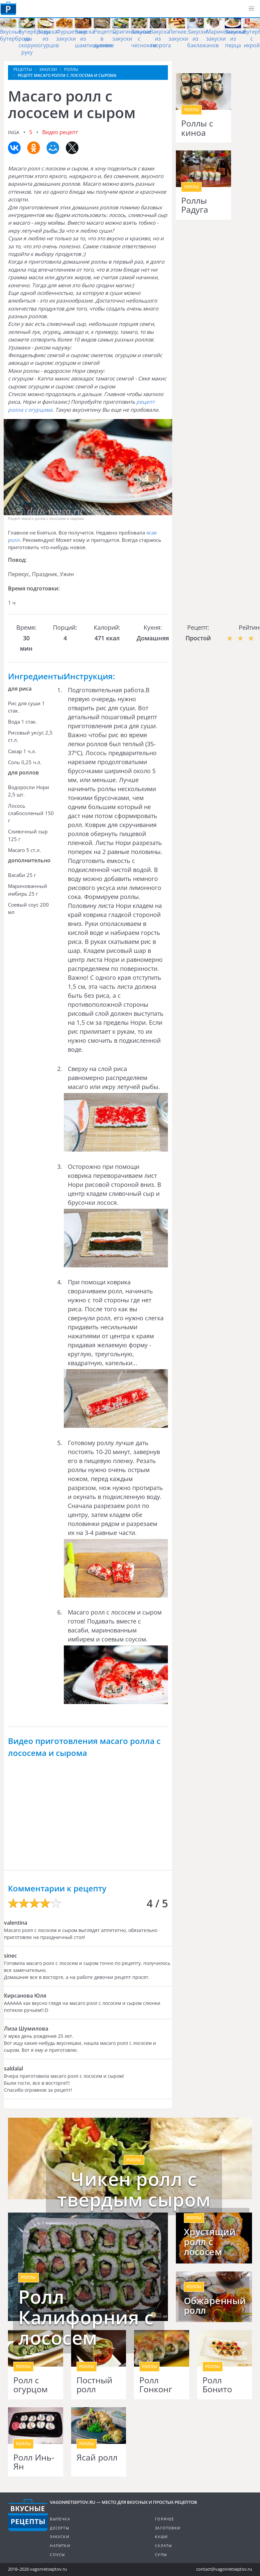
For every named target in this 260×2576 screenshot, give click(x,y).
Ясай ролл (96, 2457)
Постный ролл (94, 2385)
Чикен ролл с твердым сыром (134, 2189)
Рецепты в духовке (105, 38)
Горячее (164, 2518)
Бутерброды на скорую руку (35, 42)
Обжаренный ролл (214, 2306)
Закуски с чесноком (144, 38)
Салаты (163, 2545)
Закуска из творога (160, 38)
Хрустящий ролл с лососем (210, 2242)
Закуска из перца (234, 38)
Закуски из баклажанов (203, 38)
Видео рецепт (60, 132)
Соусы (57, 2554)
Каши (161, 2536)
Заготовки (167, 2527)
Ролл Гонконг (155, 2385)
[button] (251, 8)
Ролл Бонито (217, 2385)
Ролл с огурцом (30, 2385)
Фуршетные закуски (71, 35)
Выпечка (60, 2518)
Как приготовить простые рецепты (8, 8)
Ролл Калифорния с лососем (86, 2317)
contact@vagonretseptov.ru (224, 2569)
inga (13, 132)
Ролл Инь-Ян (33, 2462)
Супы (161, 2554)
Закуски (59, 2536)
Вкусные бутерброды (16, 35)
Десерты (59, 2527)
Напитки (60, 2545)
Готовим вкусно (28, 2515)
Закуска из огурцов (48, 38)
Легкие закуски (178, 35)
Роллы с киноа (197, 128)
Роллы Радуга (194, 205)
